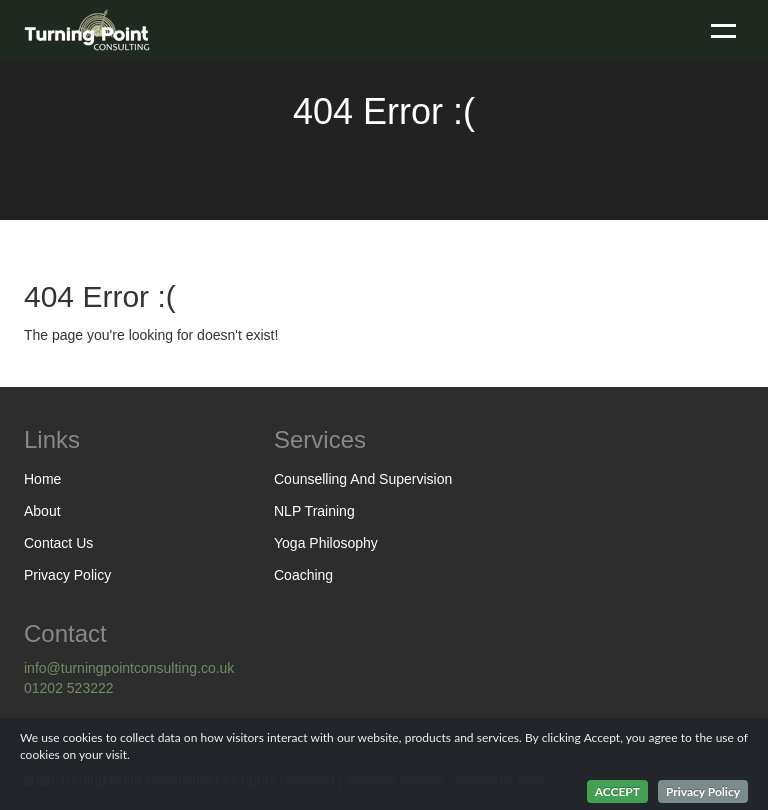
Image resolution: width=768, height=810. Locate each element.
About (42, 511)
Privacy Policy (67, 575)
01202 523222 (69, 688)
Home (42, 479)
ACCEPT (617, 791)
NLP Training (314, 511)
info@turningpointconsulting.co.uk (129, 668)
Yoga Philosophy (326, 543)
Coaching (303, 575)
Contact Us (58, 543)
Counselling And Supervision (363, 479)
